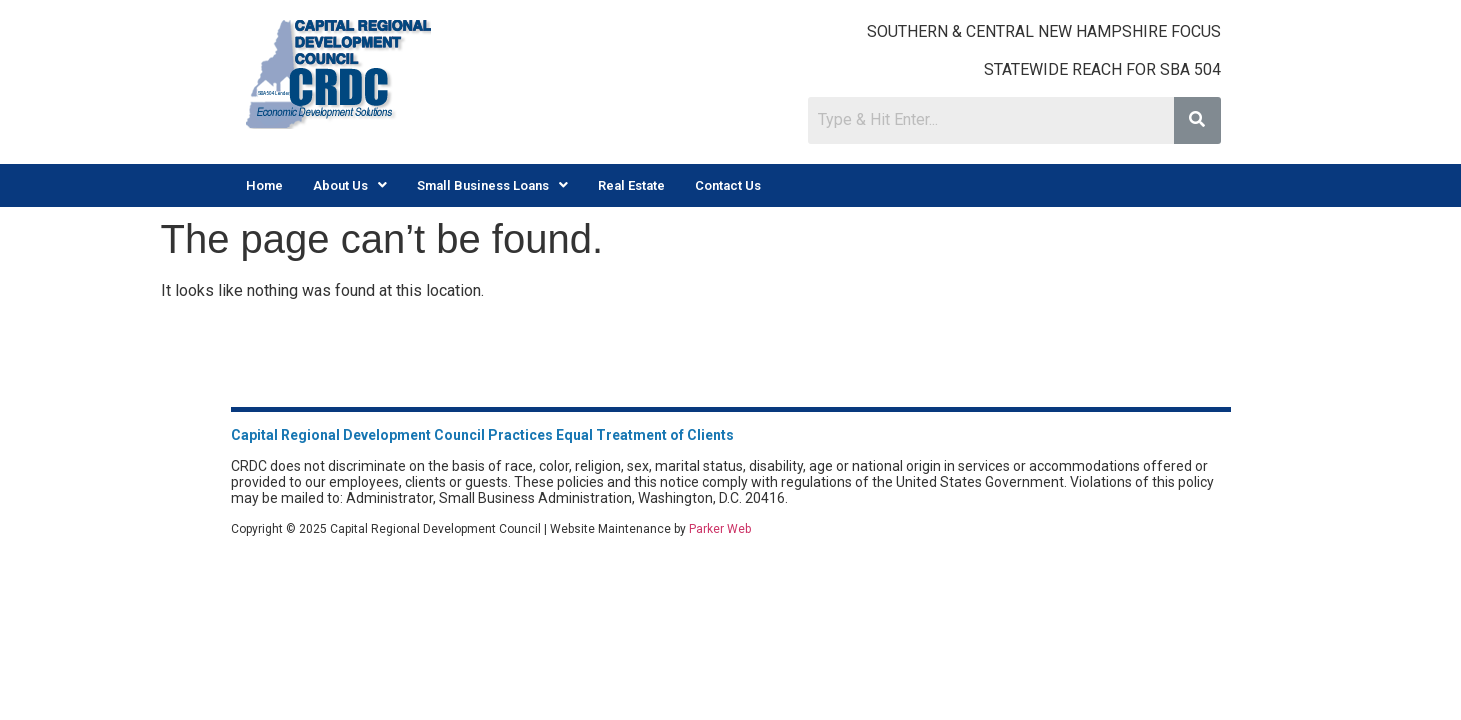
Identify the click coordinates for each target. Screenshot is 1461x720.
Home (264, 185)
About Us (350, 185)
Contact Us (728, 185)
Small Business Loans (492, 185)
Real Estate (631, 185)
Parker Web (720, 529)
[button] (350, 185)
